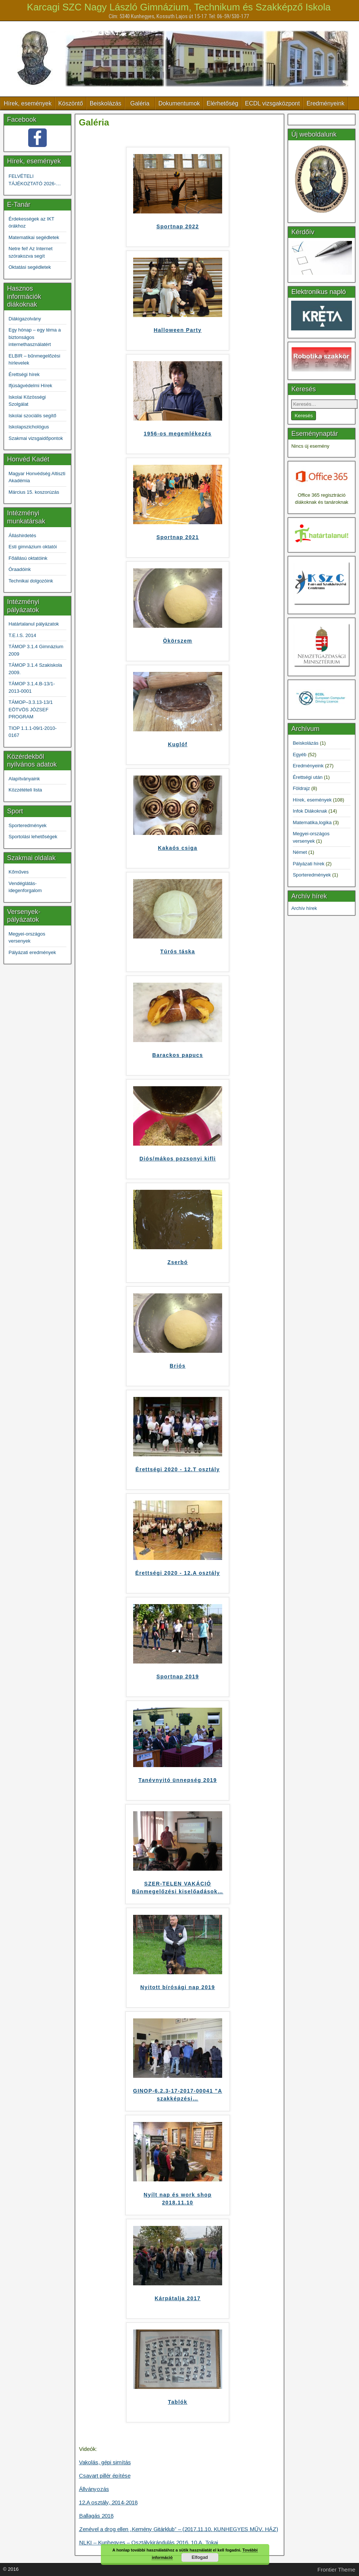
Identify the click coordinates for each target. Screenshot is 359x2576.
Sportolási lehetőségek (33, 836)
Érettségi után (307, 777)
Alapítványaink (24, 778)
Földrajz (301, 788)
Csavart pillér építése (105, 2475)
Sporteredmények (28, 825)
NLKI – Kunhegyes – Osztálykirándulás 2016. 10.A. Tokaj (148, 2542)
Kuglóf (178, 744)
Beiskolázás (105, 103)
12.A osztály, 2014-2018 (108, 2502)
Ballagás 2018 (96, 2516)
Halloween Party (177, 330)
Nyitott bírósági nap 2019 (177, 1987)
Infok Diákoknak (310, 811)
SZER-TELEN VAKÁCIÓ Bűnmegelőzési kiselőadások (177, 1887)
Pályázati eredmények (32, 952)
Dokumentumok (179, 103)
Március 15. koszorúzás (34, 492)
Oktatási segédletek (30, 267)
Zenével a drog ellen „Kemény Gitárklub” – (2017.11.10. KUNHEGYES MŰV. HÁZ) (178, 2529)
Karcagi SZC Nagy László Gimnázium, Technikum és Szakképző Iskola (179, 7)
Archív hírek (304, 908)
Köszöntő (70, 103)
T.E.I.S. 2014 (22, 635)
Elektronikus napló (318, 292)
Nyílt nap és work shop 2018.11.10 (177, 2199)
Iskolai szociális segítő (32, 415)
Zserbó (177, 1262)
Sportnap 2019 (178, 1676)
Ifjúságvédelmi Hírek (30, 385)
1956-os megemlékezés (178, 434)
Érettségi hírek (24, 374)
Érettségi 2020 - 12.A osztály (177, 1573)
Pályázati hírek (308, 863)
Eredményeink (325, 103)
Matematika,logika (312, 822)
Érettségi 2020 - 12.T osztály (177, 1469)
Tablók (177, 2402)
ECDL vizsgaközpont (272, 103)
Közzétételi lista (25, 790)
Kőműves (19, 872)
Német (300, 852)
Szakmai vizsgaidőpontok (36, 438)
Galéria (139, 103)
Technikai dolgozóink (31, 581)
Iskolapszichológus (29, 427)
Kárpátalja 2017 (178, 2298)
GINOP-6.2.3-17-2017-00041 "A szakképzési (177, 2095)
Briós (178, 1366)
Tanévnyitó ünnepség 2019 (177, 1780)
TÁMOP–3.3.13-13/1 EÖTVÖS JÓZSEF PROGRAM (31, 709)
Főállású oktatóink (28, 558)
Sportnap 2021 (178, 537)
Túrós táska (177, 951)
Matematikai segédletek (34, 237)
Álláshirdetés (22, 535)
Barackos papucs (177, 1055)
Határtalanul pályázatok (34, 624)
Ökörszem (177, 641)
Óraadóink (20, 569)
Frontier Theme (336, 2569)
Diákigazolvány (25, 318)
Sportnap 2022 (178, 226)
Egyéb (299, 754)
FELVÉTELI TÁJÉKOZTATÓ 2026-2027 (32, 180)
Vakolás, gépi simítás (105, 2462)
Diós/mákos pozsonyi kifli (177, 1159)
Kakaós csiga (177, 848)
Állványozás (94, 2489)
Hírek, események (28, 103)
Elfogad (200, 2557)
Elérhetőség (222, 103)
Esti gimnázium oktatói (33, 546)
